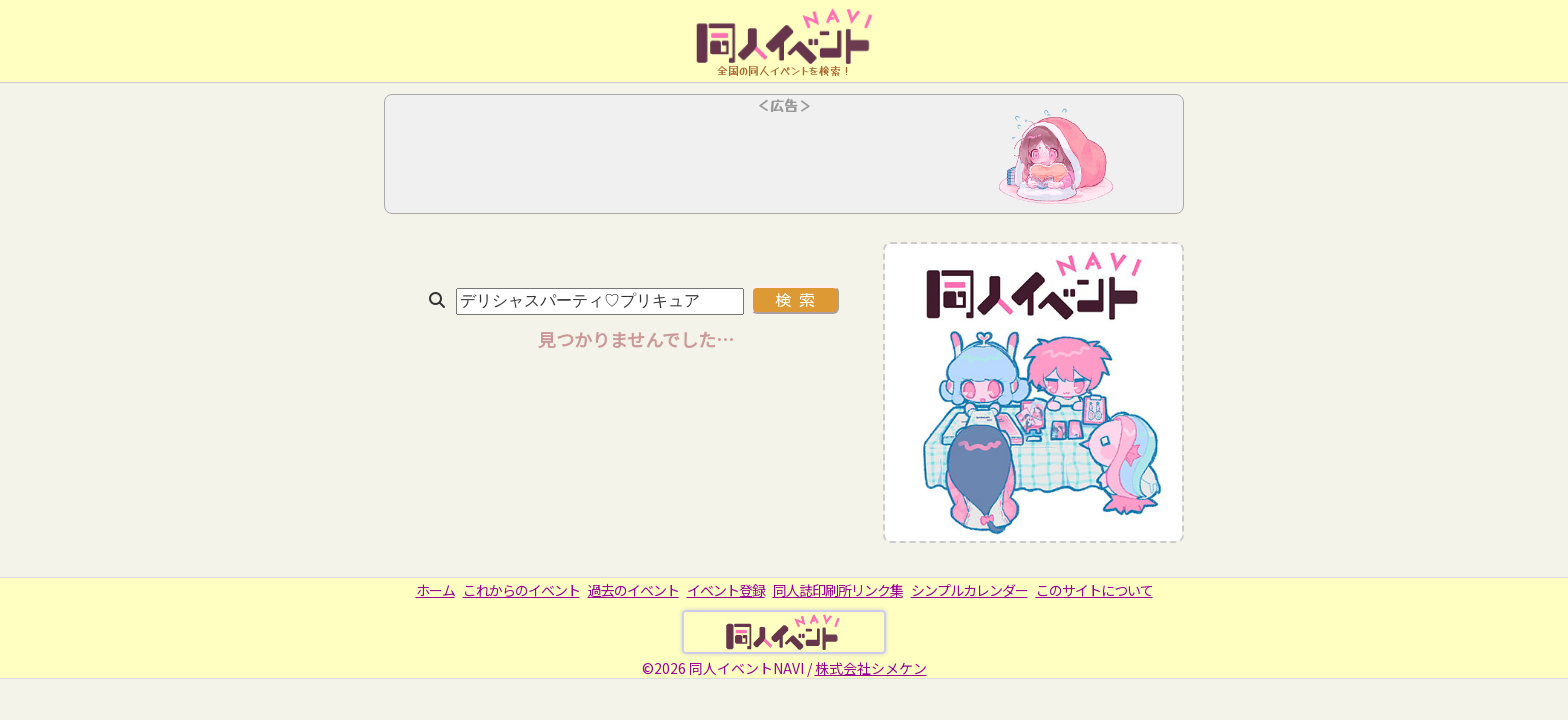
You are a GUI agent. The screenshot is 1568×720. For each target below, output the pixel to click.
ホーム (435, 590)
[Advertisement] (784, 160)
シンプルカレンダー (969, 590)
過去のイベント (633, 590)
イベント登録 (726, 590)
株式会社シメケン (871, 668)
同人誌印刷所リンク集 (838, 590)
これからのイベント (521, 590)
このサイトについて (1094, 590)
